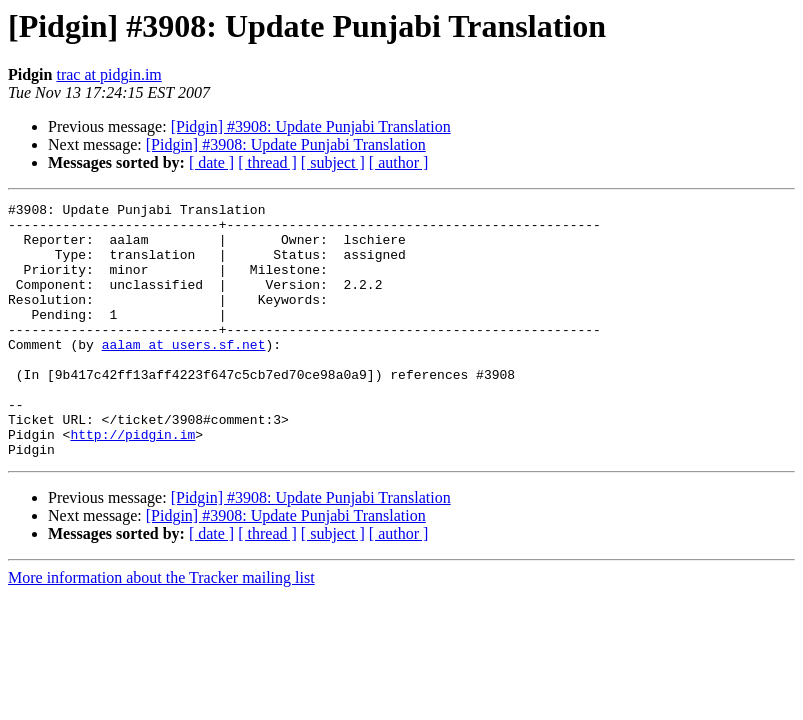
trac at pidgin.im (108, 74)
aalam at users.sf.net (184, 374)
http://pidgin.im (132, 482)
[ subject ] (333, 162)
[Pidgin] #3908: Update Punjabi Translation (311, 126)
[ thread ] (267, 162)
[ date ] (211, 162)
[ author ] (399, 162)
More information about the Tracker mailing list (161, 628)
